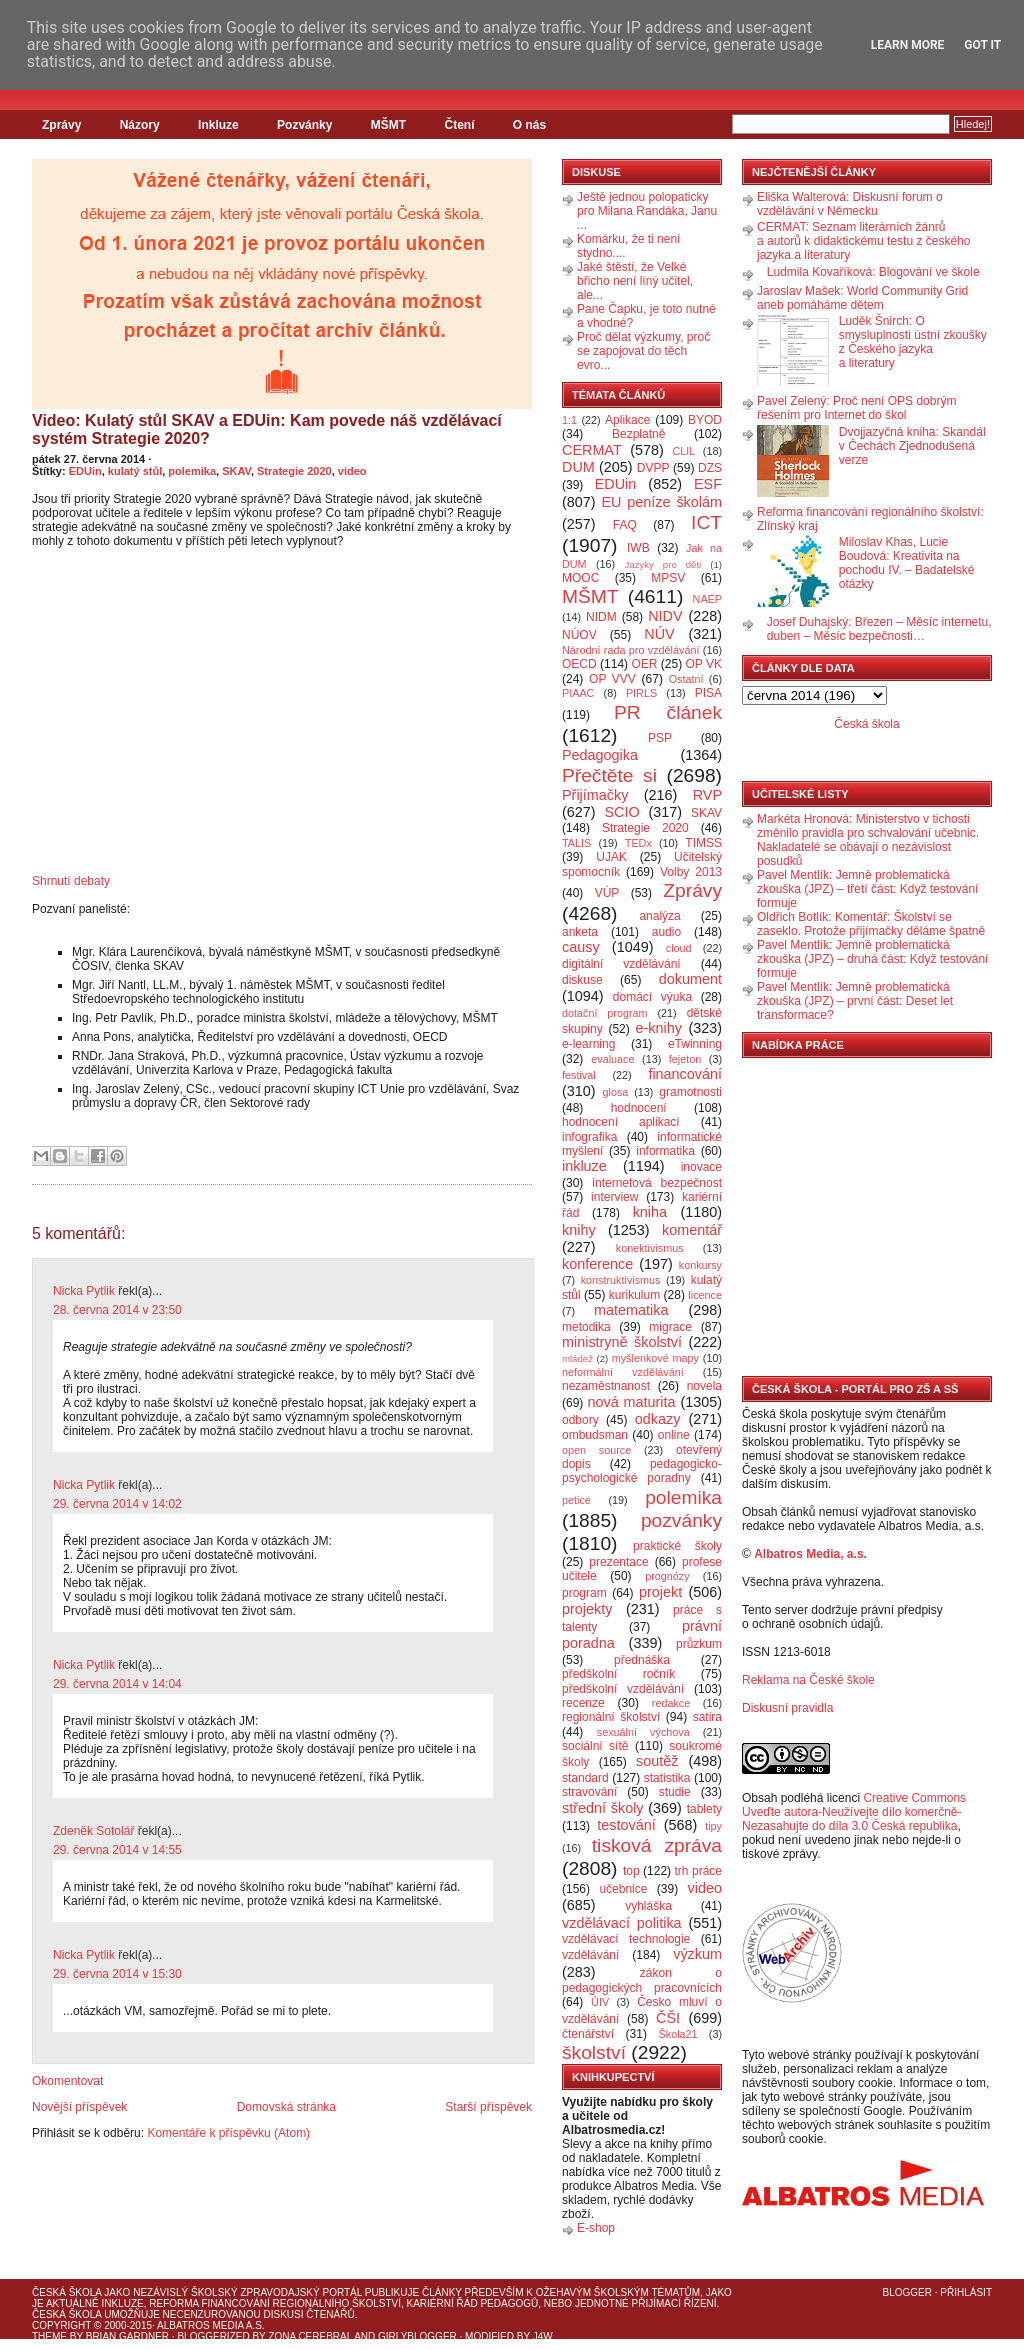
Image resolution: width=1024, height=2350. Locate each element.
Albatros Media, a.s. (810, 1554)
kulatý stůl (135, 471)
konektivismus (650, 1248)
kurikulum (634, 1295)
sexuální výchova (643, 1732)
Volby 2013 (691, 872)
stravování (589, 1792)
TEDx (638, 843)
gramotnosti (690, 1092)
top (631, 1871)
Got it (982, 45)
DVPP (653, 468)
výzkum (697, 1954)
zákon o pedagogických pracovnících (642, 1980)
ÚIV (600, 2002)
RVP (707, 795)
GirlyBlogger (417, 2336)
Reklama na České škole (808, 1680)
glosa (616, 1092)
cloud (679, 948)
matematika (631, 1310)
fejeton (685, 1059)
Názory (140, 125)
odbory (580, 1420)
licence (705, 1295)
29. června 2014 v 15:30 (117, 1974)
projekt (660, 1592)
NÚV (659, 634)
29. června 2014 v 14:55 (117, 1850)
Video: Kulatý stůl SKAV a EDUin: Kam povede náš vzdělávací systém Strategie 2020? (267, 429)
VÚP (607, 893)
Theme (49, 2336)
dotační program (605, 1013)
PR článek (668, 712)
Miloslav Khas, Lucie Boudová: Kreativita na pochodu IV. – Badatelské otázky (907, 563)
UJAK (611, 857)
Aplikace (627, 420)
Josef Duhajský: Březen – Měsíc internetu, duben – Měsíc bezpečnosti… (879, 629)
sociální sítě (595, 1746)
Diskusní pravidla (787, 1708)
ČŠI (668, 2018)
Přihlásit (966, 2292)
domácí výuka (652, 997)
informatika (665, 1151)
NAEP (707, 599)
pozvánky (681, 1520)
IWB (638, 548)
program (584, 1593)
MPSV (668, 578)
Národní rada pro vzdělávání (630, 650)
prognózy (667, 1576)
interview (614, 1197)
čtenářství (588, 2034)
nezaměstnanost (606, 1386)
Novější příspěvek (79, 2107)
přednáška (642, 1660)
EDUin (85, 471)
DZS (710, 468)
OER (644, 664)
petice (576, 1500)
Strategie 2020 (294, 471)
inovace (701, 1167)
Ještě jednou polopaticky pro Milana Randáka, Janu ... (647, 211)
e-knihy (659, 1028)
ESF (708, 484)
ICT (706, 522)
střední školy (603, 1808)
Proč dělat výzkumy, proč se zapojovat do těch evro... (643, 351)
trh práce (698, 1871)
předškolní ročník (618, 1674)
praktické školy (677, 1546)
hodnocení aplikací (621, 1122)
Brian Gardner (127, 2336)
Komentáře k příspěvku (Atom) (228, 2133)
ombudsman (595, 1435)
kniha (650, 1212)
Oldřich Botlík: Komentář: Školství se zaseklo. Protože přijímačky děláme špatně (871, 924)
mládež (577, 1358)
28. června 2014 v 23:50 (117, 1310)
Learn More (908, 45)
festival (579, 1075)
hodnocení (639, 1108)
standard (585, 1778)
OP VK (703, 664)
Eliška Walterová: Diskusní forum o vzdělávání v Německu (850, 204)
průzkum (699, 1644)
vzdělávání (590, 1955)
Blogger (907, 2292)
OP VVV (612, 679)
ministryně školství (622, 1342)
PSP (660, 738)
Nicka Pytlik (84, 1291)
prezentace (618, 1562)
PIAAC (578, 693)
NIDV (665, 616)
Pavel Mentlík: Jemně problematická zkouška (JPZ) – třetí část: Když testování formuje (867, 889)
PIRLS (641, 693)
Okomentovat (67, 2081)
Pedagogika (600, 755)
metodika (586, 1327)
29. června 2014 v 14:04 (117, 1684)
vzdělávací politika (622, 1923)
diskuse (582, 980)
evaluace (612, 1059)
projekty (587, 1609)
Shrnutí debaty (71, 881)
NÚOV (579, 635)
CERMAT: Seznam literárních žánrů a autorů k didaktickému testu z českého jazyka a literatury (863, 241)
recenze (583, 1703)
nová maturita (632, 1402)
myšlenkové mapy (655, 1358)
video (352, 471)
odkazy (658, 1419)
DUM (578, 467)
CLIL (683, 451)
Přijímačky (595, 795)
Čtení (459, 125)
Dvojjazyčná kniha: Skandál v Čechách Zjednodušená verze (912, 446)
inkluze (584, 1166)
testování (626, 1825)
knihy (579, 1230)
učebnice (623, 1889)
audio (666, 932)
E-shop (596, 2228)
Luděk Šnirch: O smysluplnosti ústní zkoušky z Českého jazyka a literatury (913, 342)
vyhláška (648, 1906)
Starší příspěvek (488, 2107)
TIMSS (703, 843)
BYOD (705, 420)
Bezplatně (638, 434)
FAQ (625, 525)
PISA (708, 693)
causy (581, 947)
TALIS (576, 843)
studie (675, 1792)
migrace (670, 1327)
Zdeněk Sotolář (93, 1831)
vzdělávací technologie (626, 1939)
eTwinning (695, 1044)
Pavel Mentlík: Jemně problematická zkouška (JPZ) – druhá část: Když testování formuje (872, 959)
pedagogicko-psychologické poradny (642, 1471)
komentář (692, 1230)
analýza (659, 916)
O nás (529, 125)
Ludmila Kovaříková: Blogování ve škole (873, 272)
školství (594, 2052)
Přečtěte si (609, 775)
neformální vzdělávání (623, 1372)
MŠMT (388, 125)
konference (597, 1264)
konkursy (700, 1265)
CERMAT (592, 450)
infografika (589, 1137)
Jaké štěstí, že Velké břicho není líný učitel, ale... (635, 281)
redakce (671, 1703)
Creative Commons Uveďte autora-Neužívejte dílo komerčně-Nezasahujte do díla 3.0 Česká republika (854, 1812)
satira (707, 1717)
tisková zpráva (657, 1845)
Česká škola (866, 724)
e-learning (588, 1044)
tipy (713, 1826)
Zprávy (61, 125)
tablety (704, 1809)
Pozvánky (304, 125)
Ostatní (686, 679)
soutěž (657, 1761)
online (674, 1435)
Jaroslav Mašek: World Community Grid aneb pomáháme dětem (862, 298)
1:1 (569, 420)
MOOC (580, 578)
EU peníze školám (661, 502)
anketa (580, 932)
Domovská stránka (286, 2107)
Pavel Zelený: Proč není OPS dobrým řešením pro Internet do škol (856, 408)
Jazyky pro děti (663, 564)
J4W (543, 2336)
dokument (690, 979)
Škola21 (678, 2034)
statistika (667, 1778)
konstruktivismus (621, 1280)
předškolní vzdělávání (623, 1689)
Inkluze (218, 125)
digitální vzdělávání (621, 964)
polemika (192, 471)
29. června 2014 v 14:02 (117, 1504)
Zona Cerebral (310, 2336)
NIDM (601, 617)
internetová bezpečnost (657, 1183)
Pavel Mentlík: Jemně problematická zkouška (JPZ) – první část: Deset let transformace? (855, 1001)
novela (704, 1386)
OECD (579, 664)
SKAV (236, 471)
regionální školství (611, 1717)
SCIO (621, 812)
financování (685, 1074)
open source (596, 1450)
